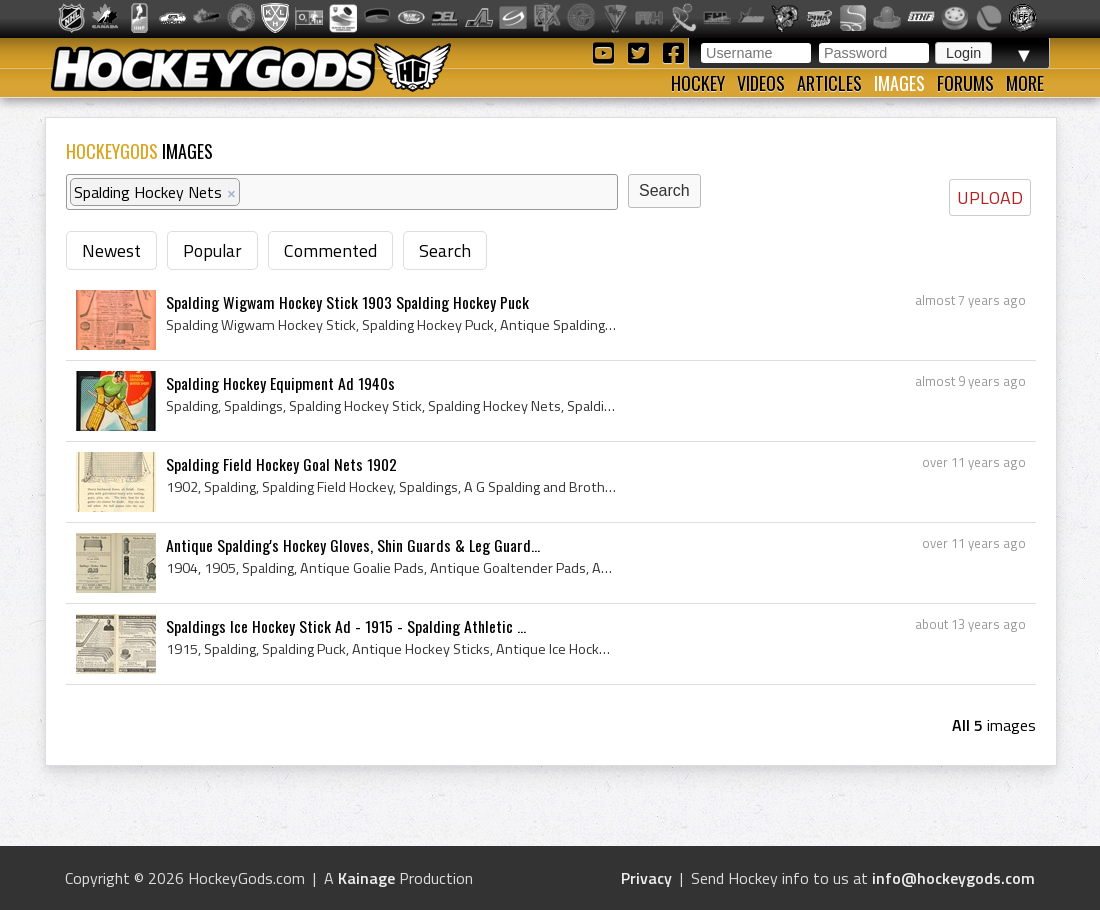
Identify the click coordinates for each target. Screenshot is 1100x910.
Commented (330, 250)
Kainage (366, 878)
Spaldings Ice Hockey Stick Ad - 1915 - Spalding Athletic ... (346, 626)
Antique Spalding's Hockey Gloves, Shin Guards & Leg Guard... (353, 545)
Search (445, 250)
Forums (965, 83)
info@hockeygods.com (953, 878)
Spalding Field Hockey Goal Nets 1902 (281, 464)
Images (899, 83)
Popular (212, 250)
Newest (111, 250)
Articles (829, 83)
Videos (761, 83)
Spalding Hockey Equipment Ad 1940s (280, 383)
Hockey (698, 83)
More (1025, 83)
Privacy (646, 878)
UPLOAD (990, 197)
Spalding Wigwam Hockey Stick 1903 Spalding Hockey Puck (347, 302)
